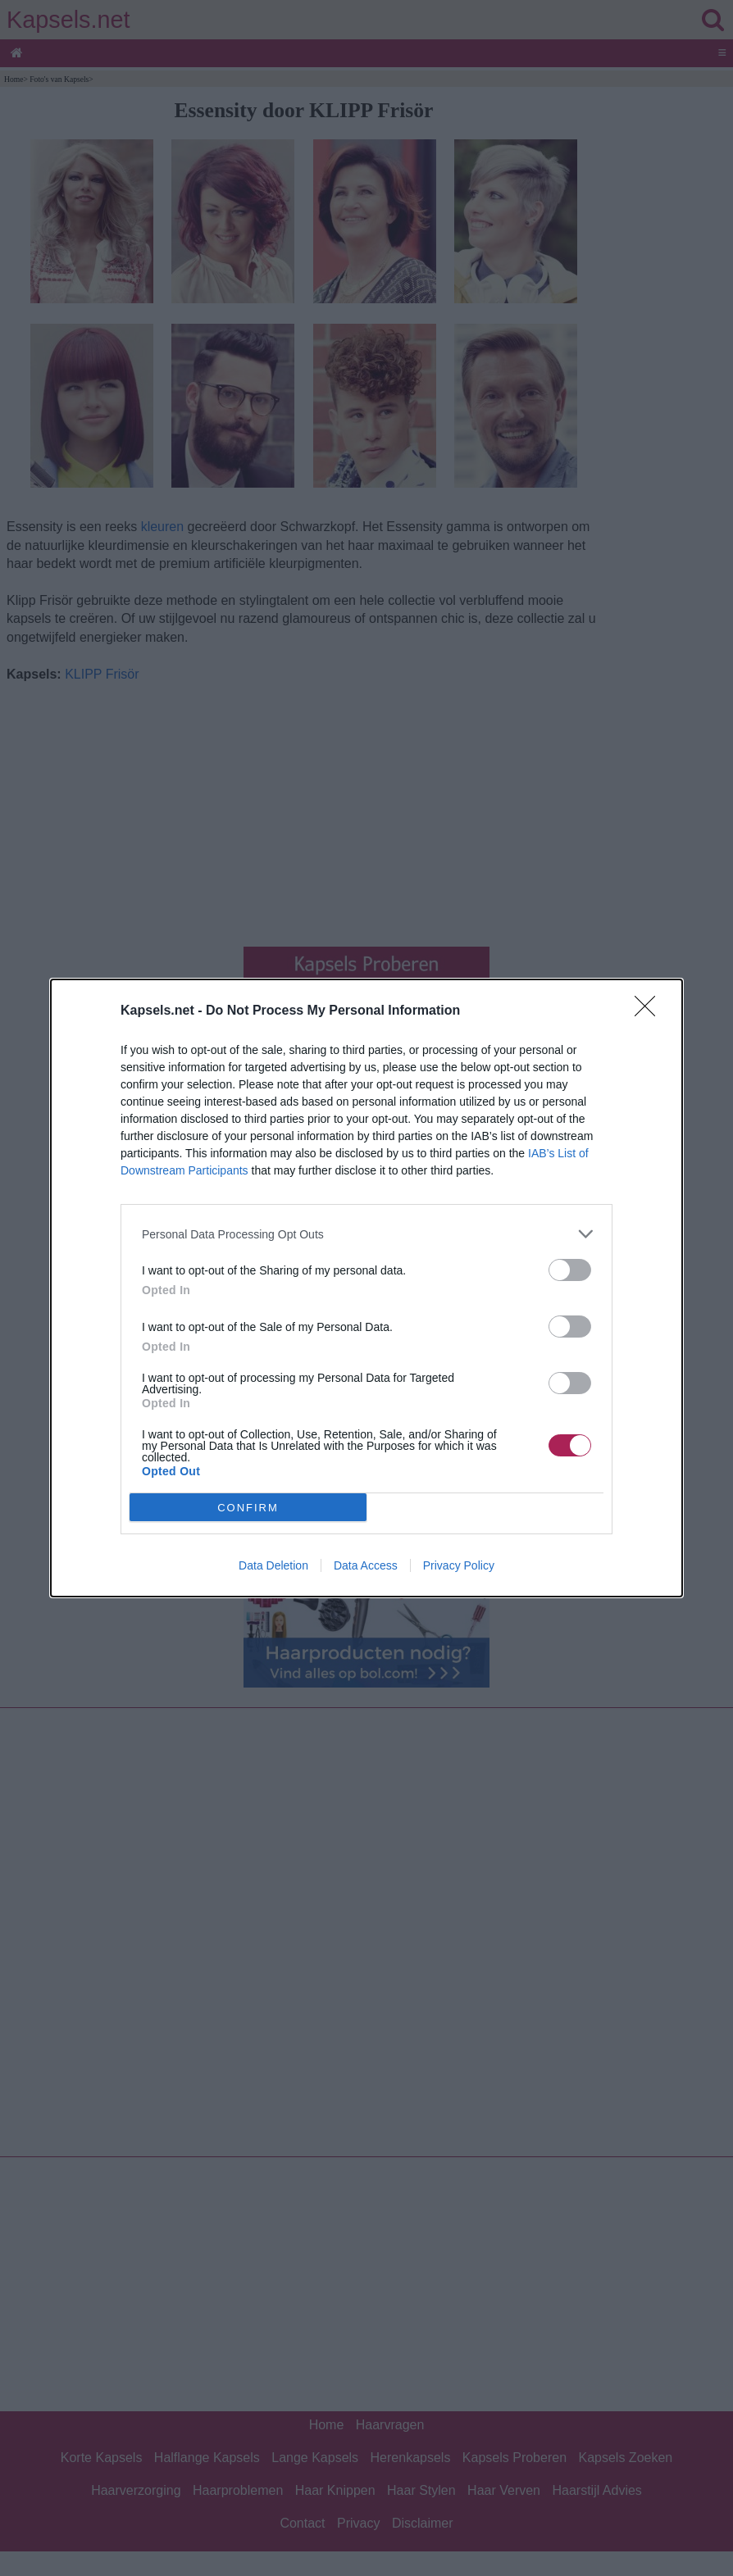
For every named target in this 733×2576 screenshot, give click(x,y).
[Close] (650, 1011)
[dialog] (366, 1288)
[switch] (570, 1270)
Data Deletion (273, 1565)
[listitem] (366, 1234)
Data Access (366, 1565)
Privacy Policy (458, 1565)
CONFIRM (248, 1508)
